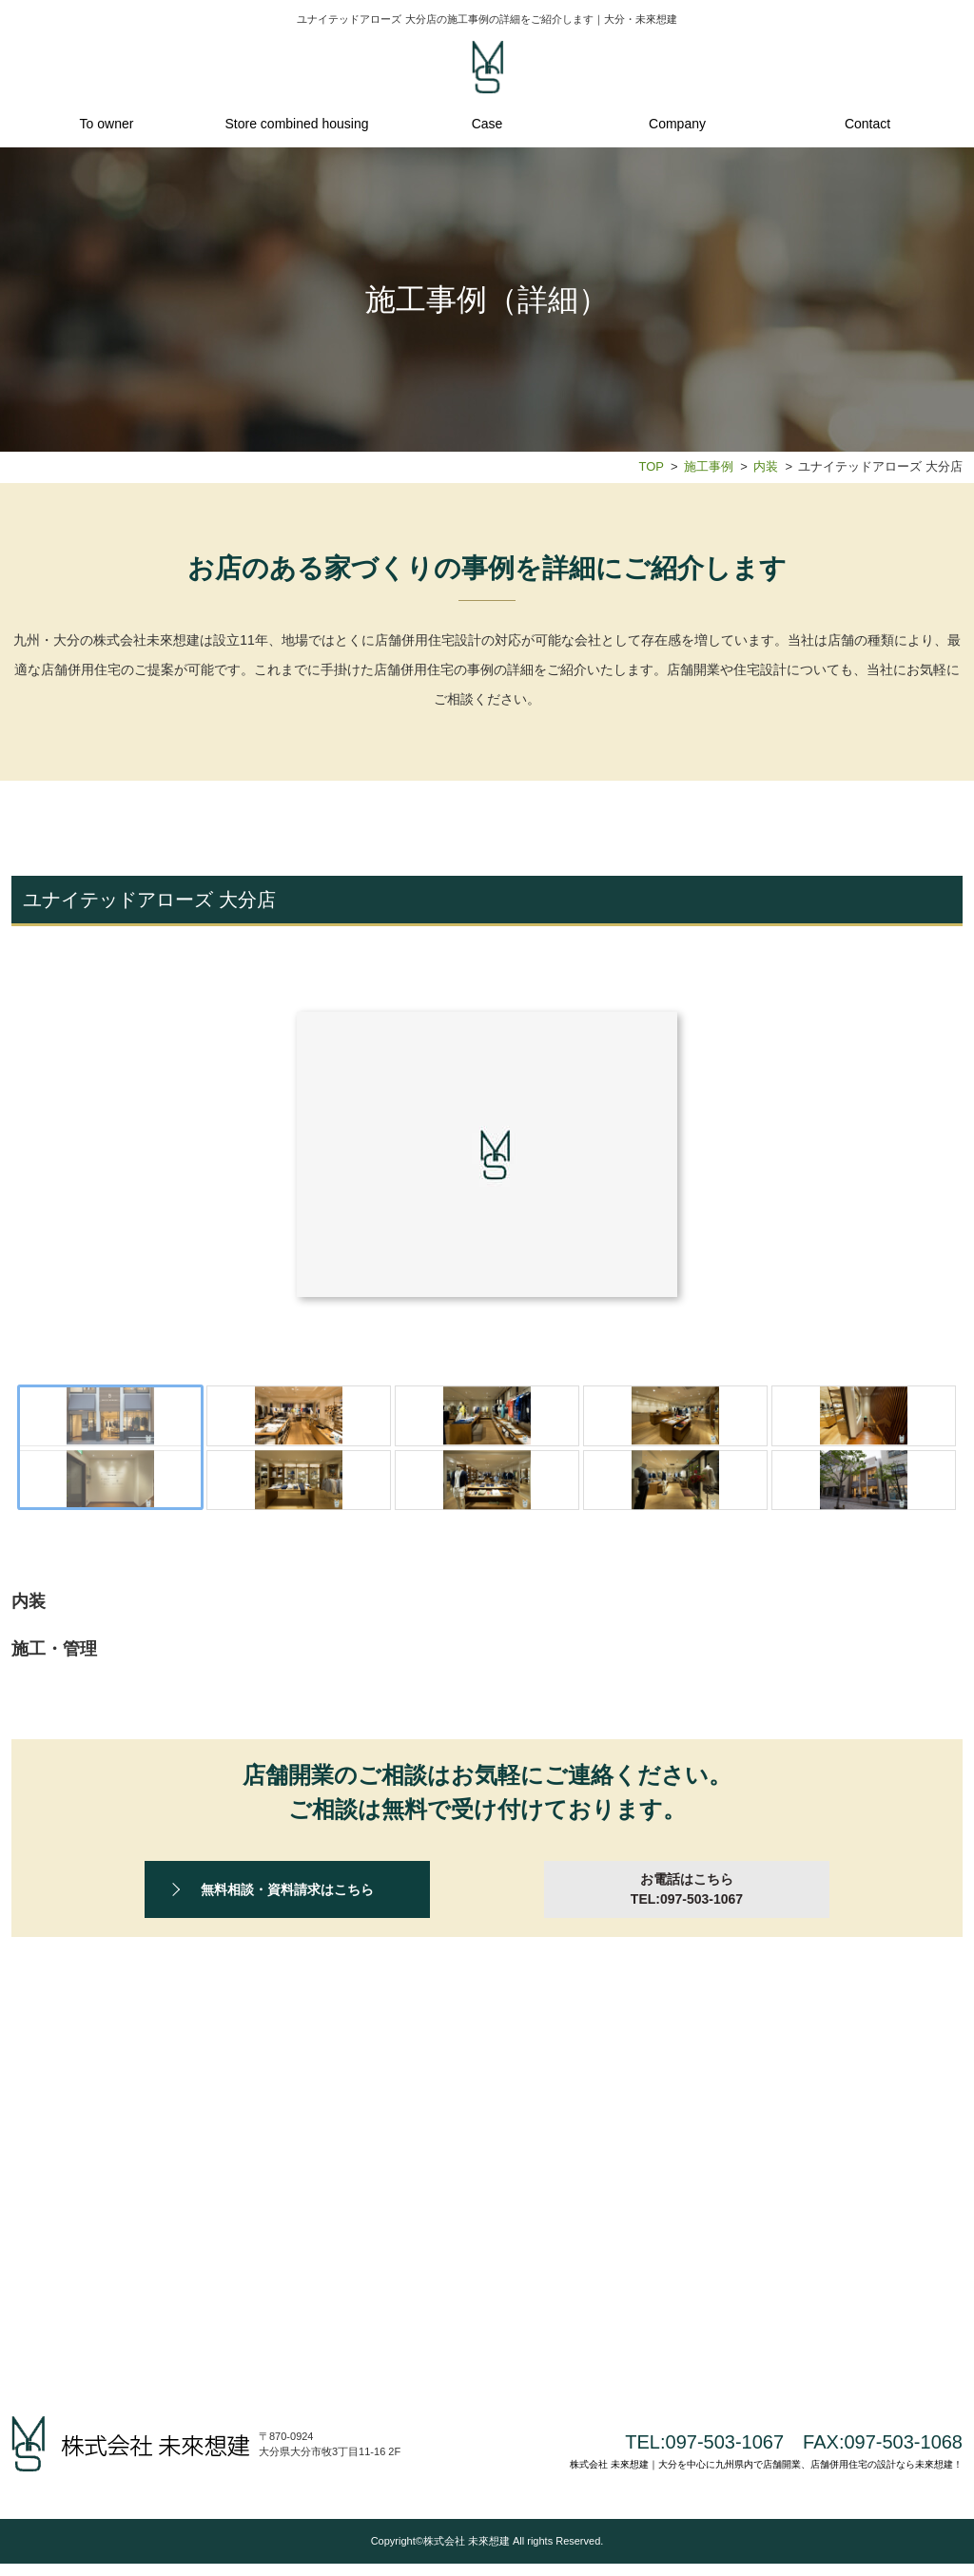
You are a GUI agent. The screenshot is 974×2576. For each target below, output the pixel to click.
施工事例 (708, 466)
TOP (650, 466)
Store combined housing (297, 123)
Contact (867, 123)
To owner (107, 123)
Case (487, 123)
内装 (765, 466)
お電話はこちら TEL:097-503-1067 (687, 2015)
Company (677, 123)
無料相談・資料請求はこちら (287, 2016)
